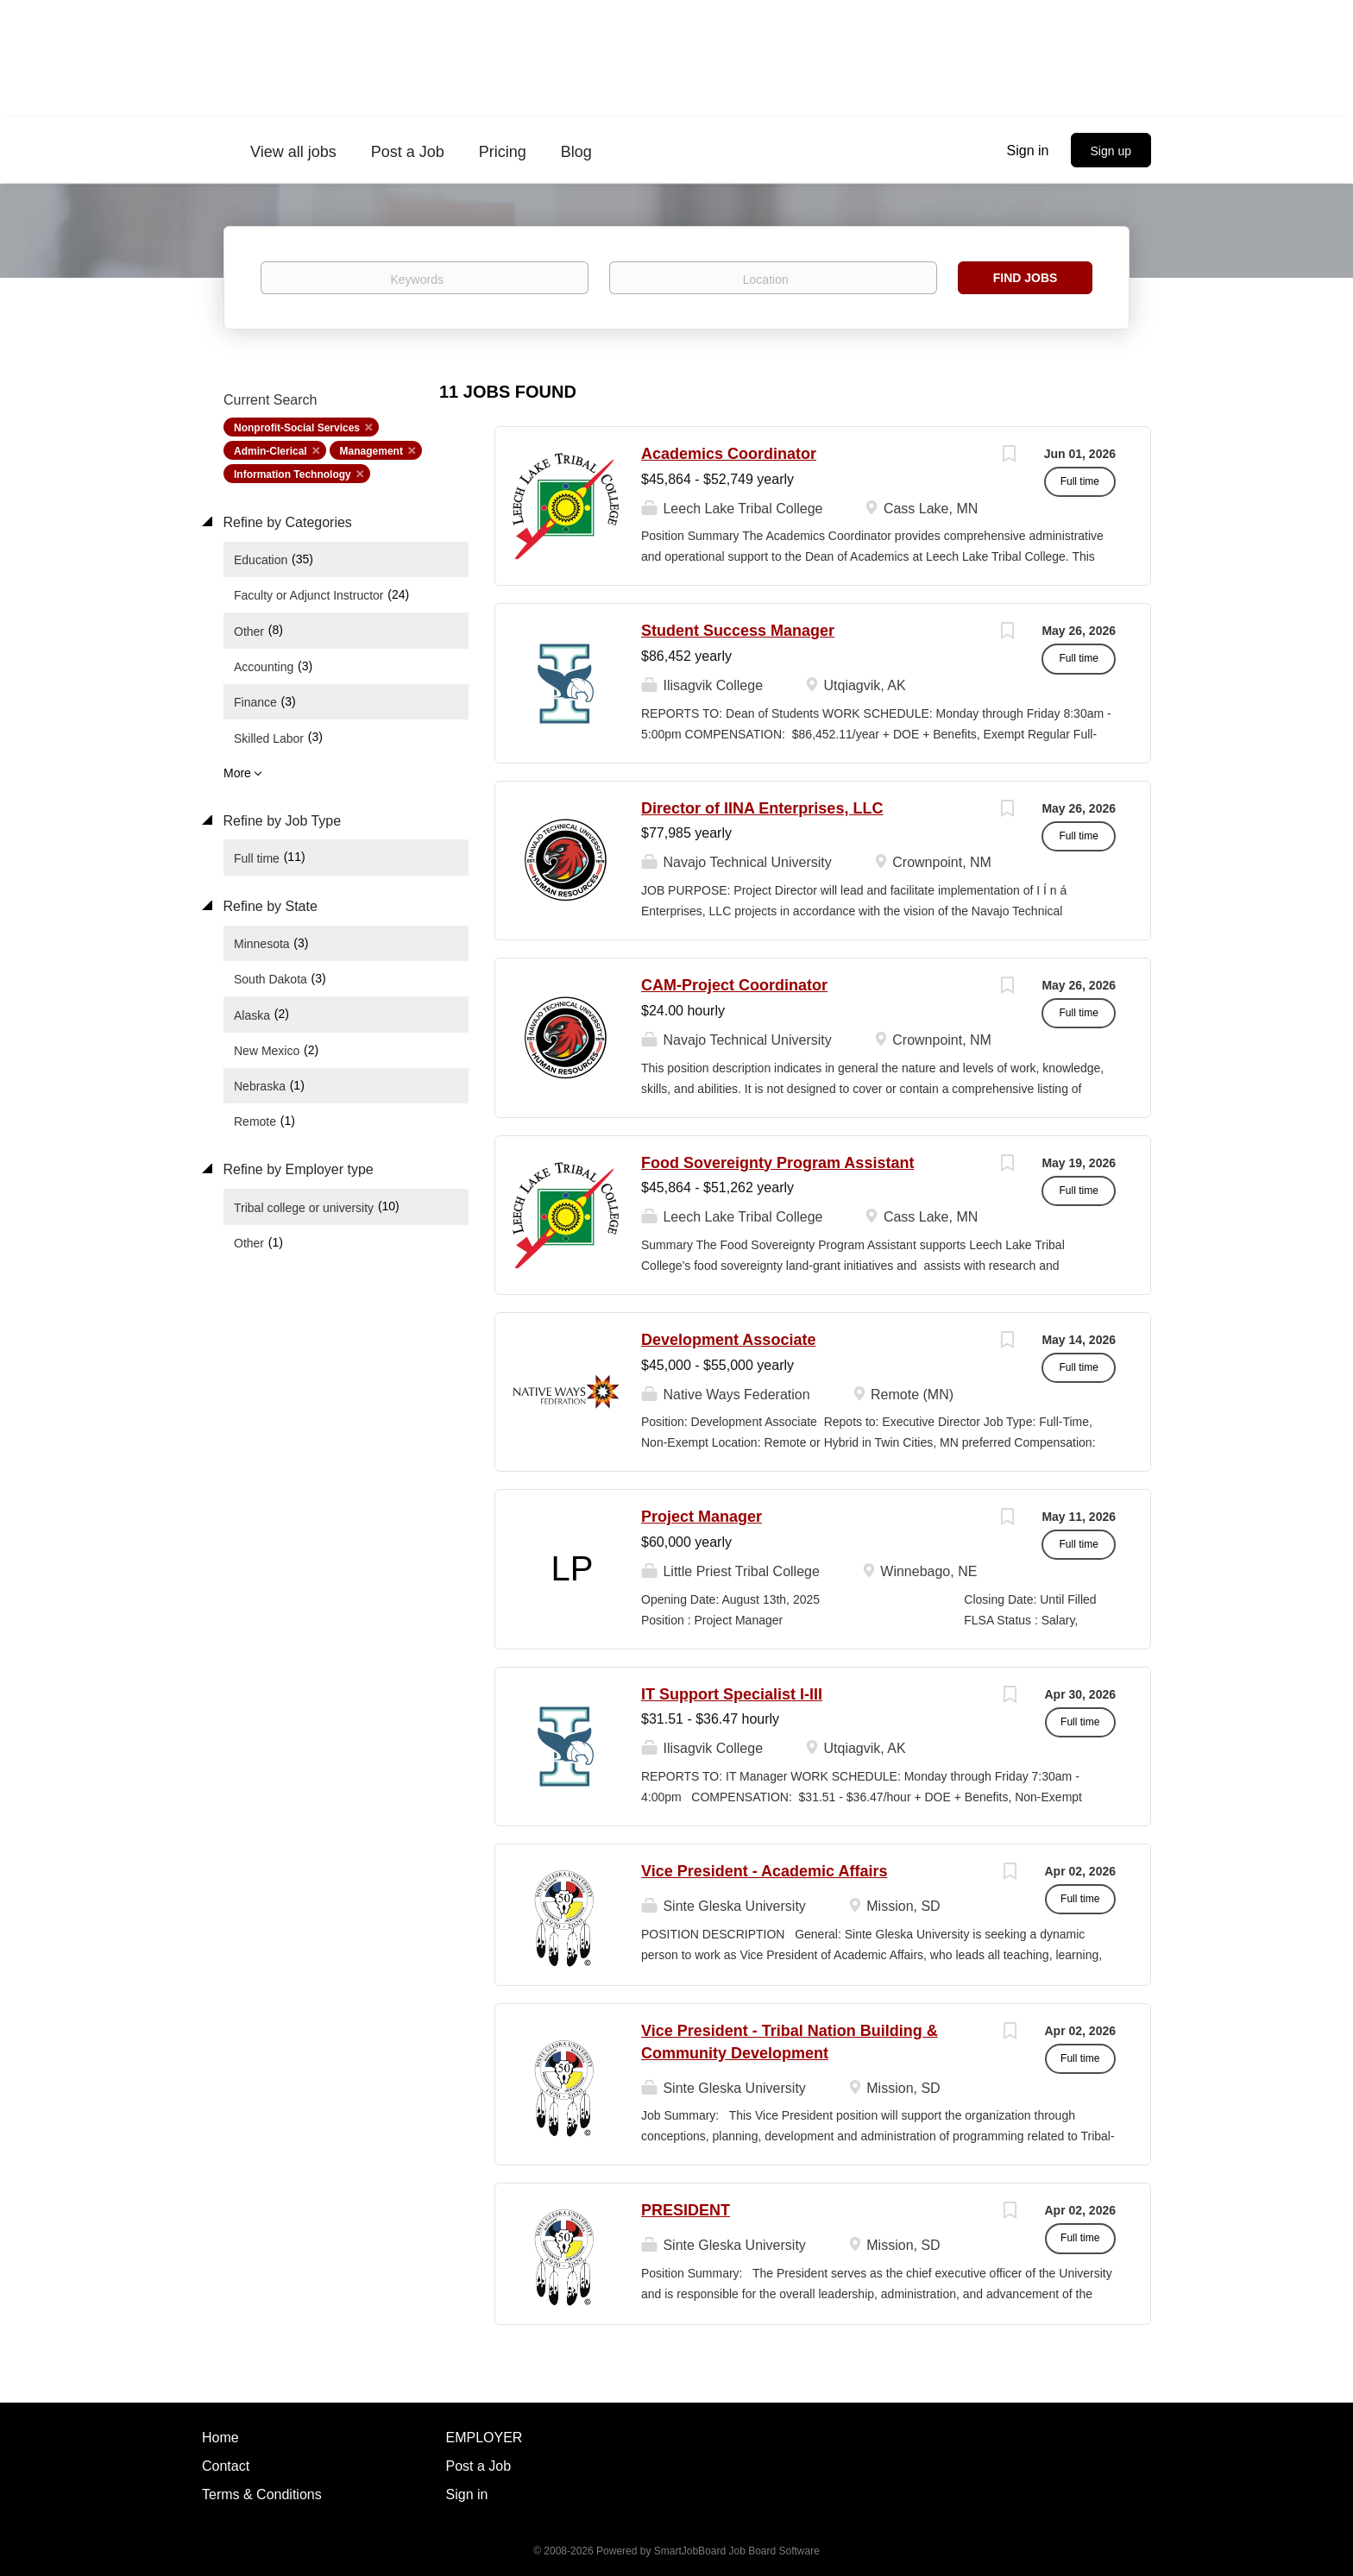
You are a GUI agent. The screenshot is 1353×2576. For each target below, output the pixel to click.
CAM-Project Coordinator (734, 985)
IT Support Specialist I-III (731, 1694)
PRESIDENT (685, 2210)
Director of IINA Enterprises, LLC (762, 808)
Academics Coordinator (728, 453)
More (237, 773)
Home (220, 2437)
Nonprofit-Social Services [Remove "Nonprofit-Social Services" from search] (297, 428)
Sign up (1111, 151)
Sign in (1028, 150)
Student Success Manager (737, 630)
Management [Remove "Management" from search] (371, 451)
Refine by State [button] (268, 906)
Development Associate (728, 1339)
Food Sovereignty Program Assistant (777, 1163)
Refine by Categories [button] (285, 522)
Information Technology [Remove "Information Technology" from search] (292, 474)
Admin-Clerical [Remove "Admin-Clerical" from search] (270, 451)
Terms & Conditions (262, 2494)
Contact (225, 2466)
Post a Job (479, 2466)
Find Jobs (1025, 278)
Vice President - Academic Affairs (764, 1871)
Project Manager (701, 1516)
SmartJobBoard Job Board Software (737, 2551)
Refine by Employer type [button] (296, 1169)
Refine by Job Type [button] (280, 821)
